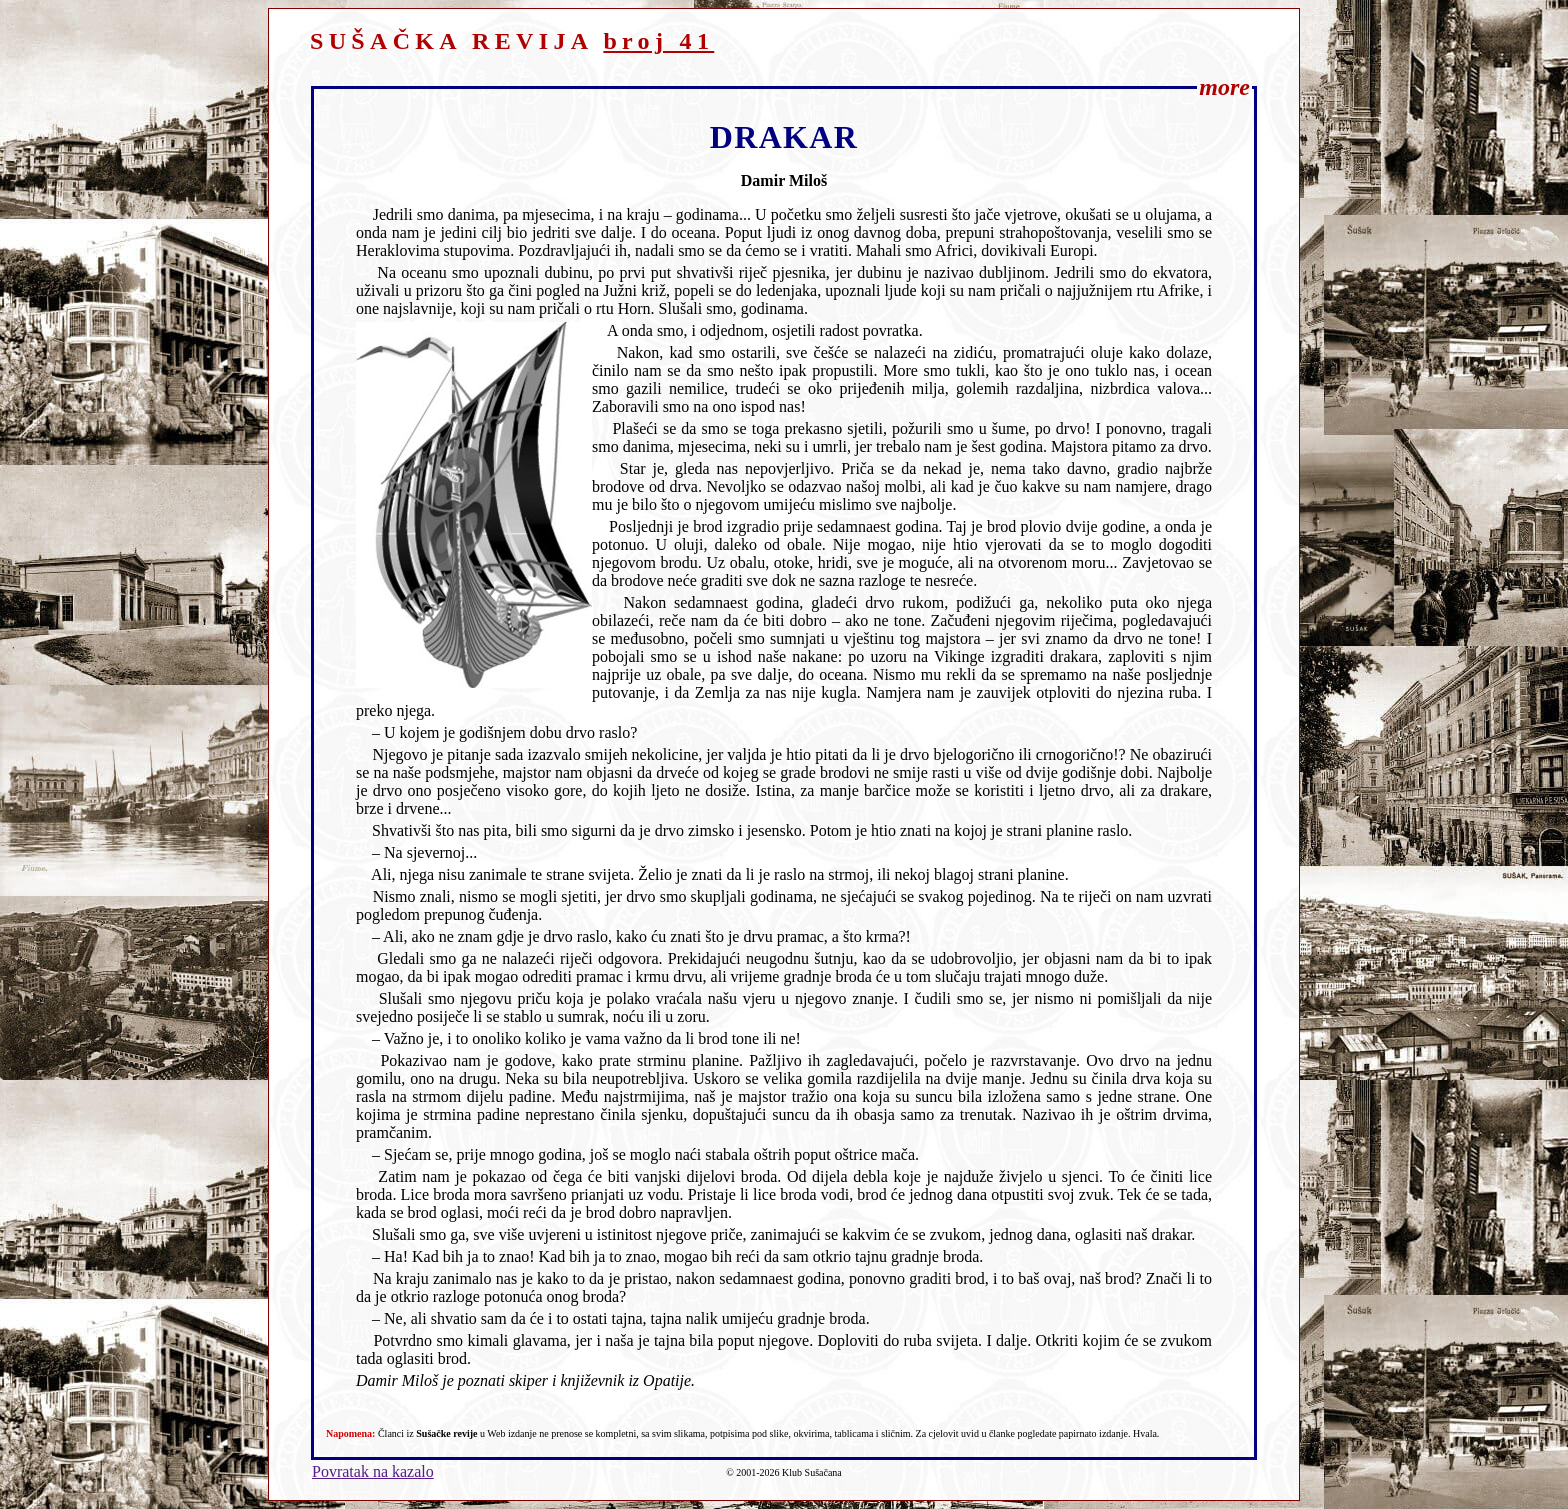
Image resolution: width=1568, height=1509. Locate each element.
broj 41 (658, 41)
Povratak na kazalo (373, 1471)
